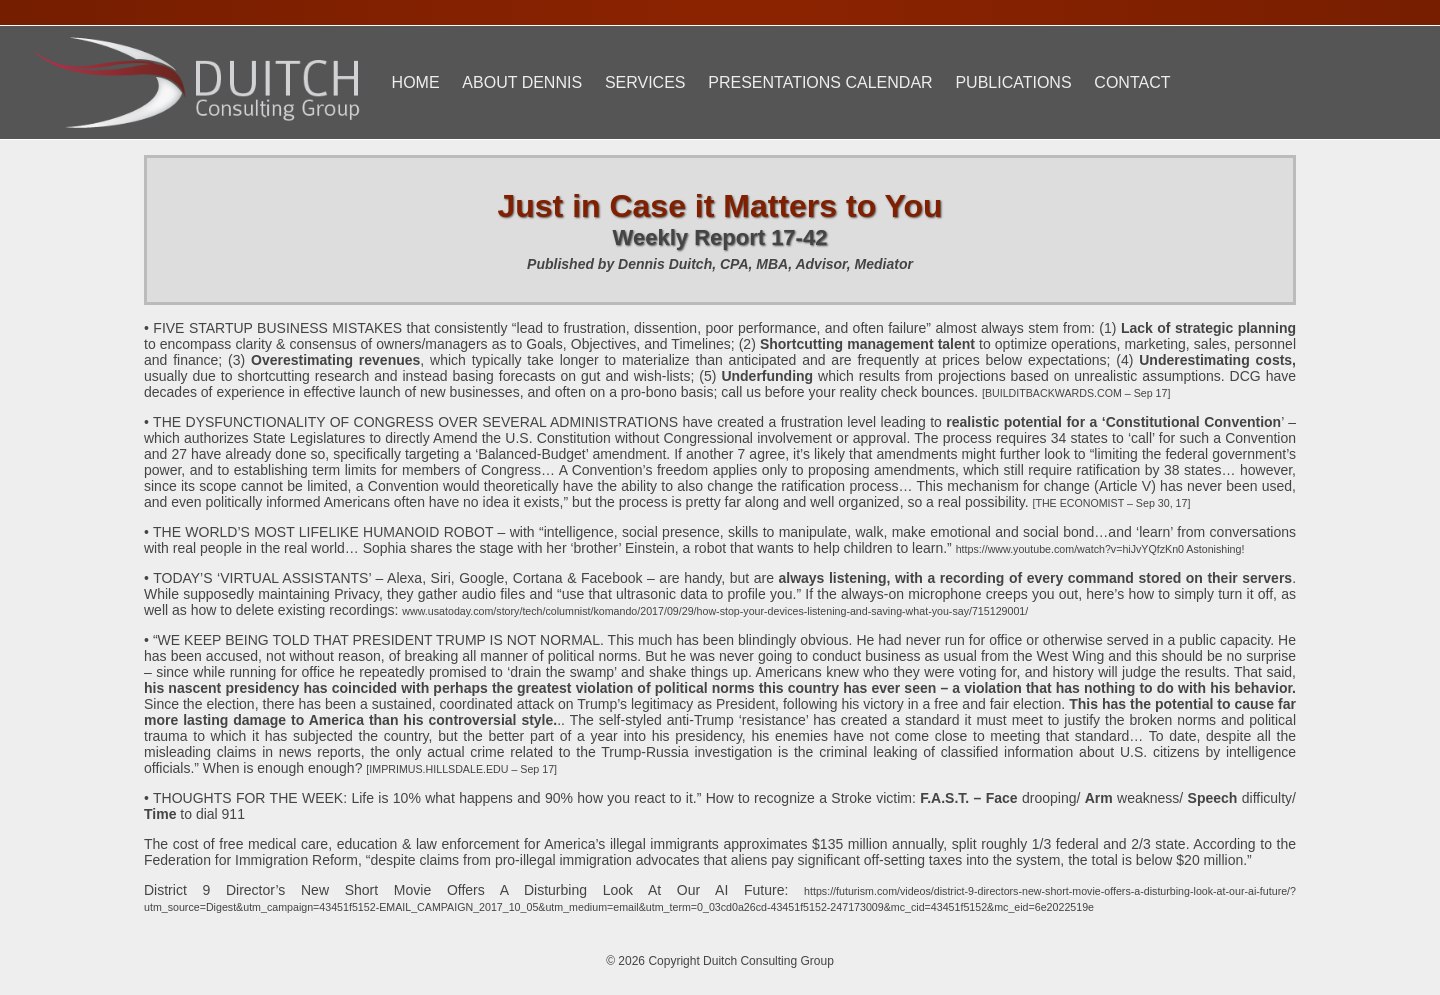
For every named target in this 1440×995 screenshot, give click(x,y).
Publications (1013, 82)
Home (416, 82)
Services (645, 82)
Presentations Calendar (820, 82)
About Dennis (522, 82)
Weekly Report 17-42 (720, 237)
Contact (1132, 82)
